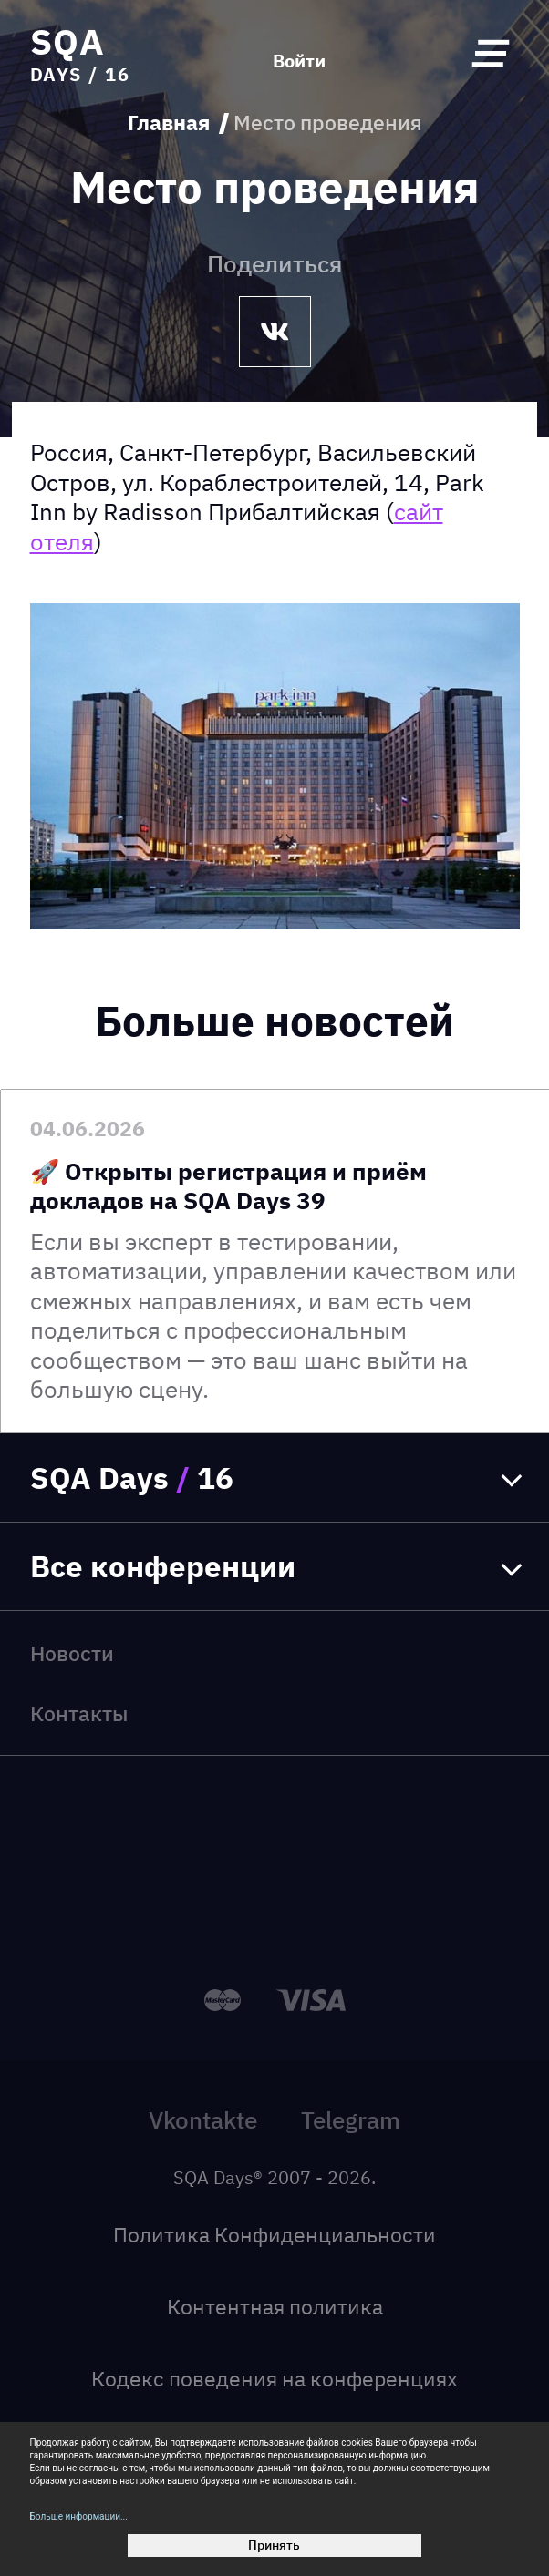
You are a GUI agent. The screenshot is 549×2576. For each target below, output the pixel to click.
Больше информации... (79, 2516)
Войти (299, 61)
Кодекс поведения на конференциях (274, 2379)
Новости (72, 1653)
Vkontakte (203, 2119)
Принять (274, 2545)
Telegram (350, 2119)
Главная (169, 123)
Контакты (79, 1713)
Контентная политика (275, 2307)
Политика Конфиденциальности (274, 2235)
